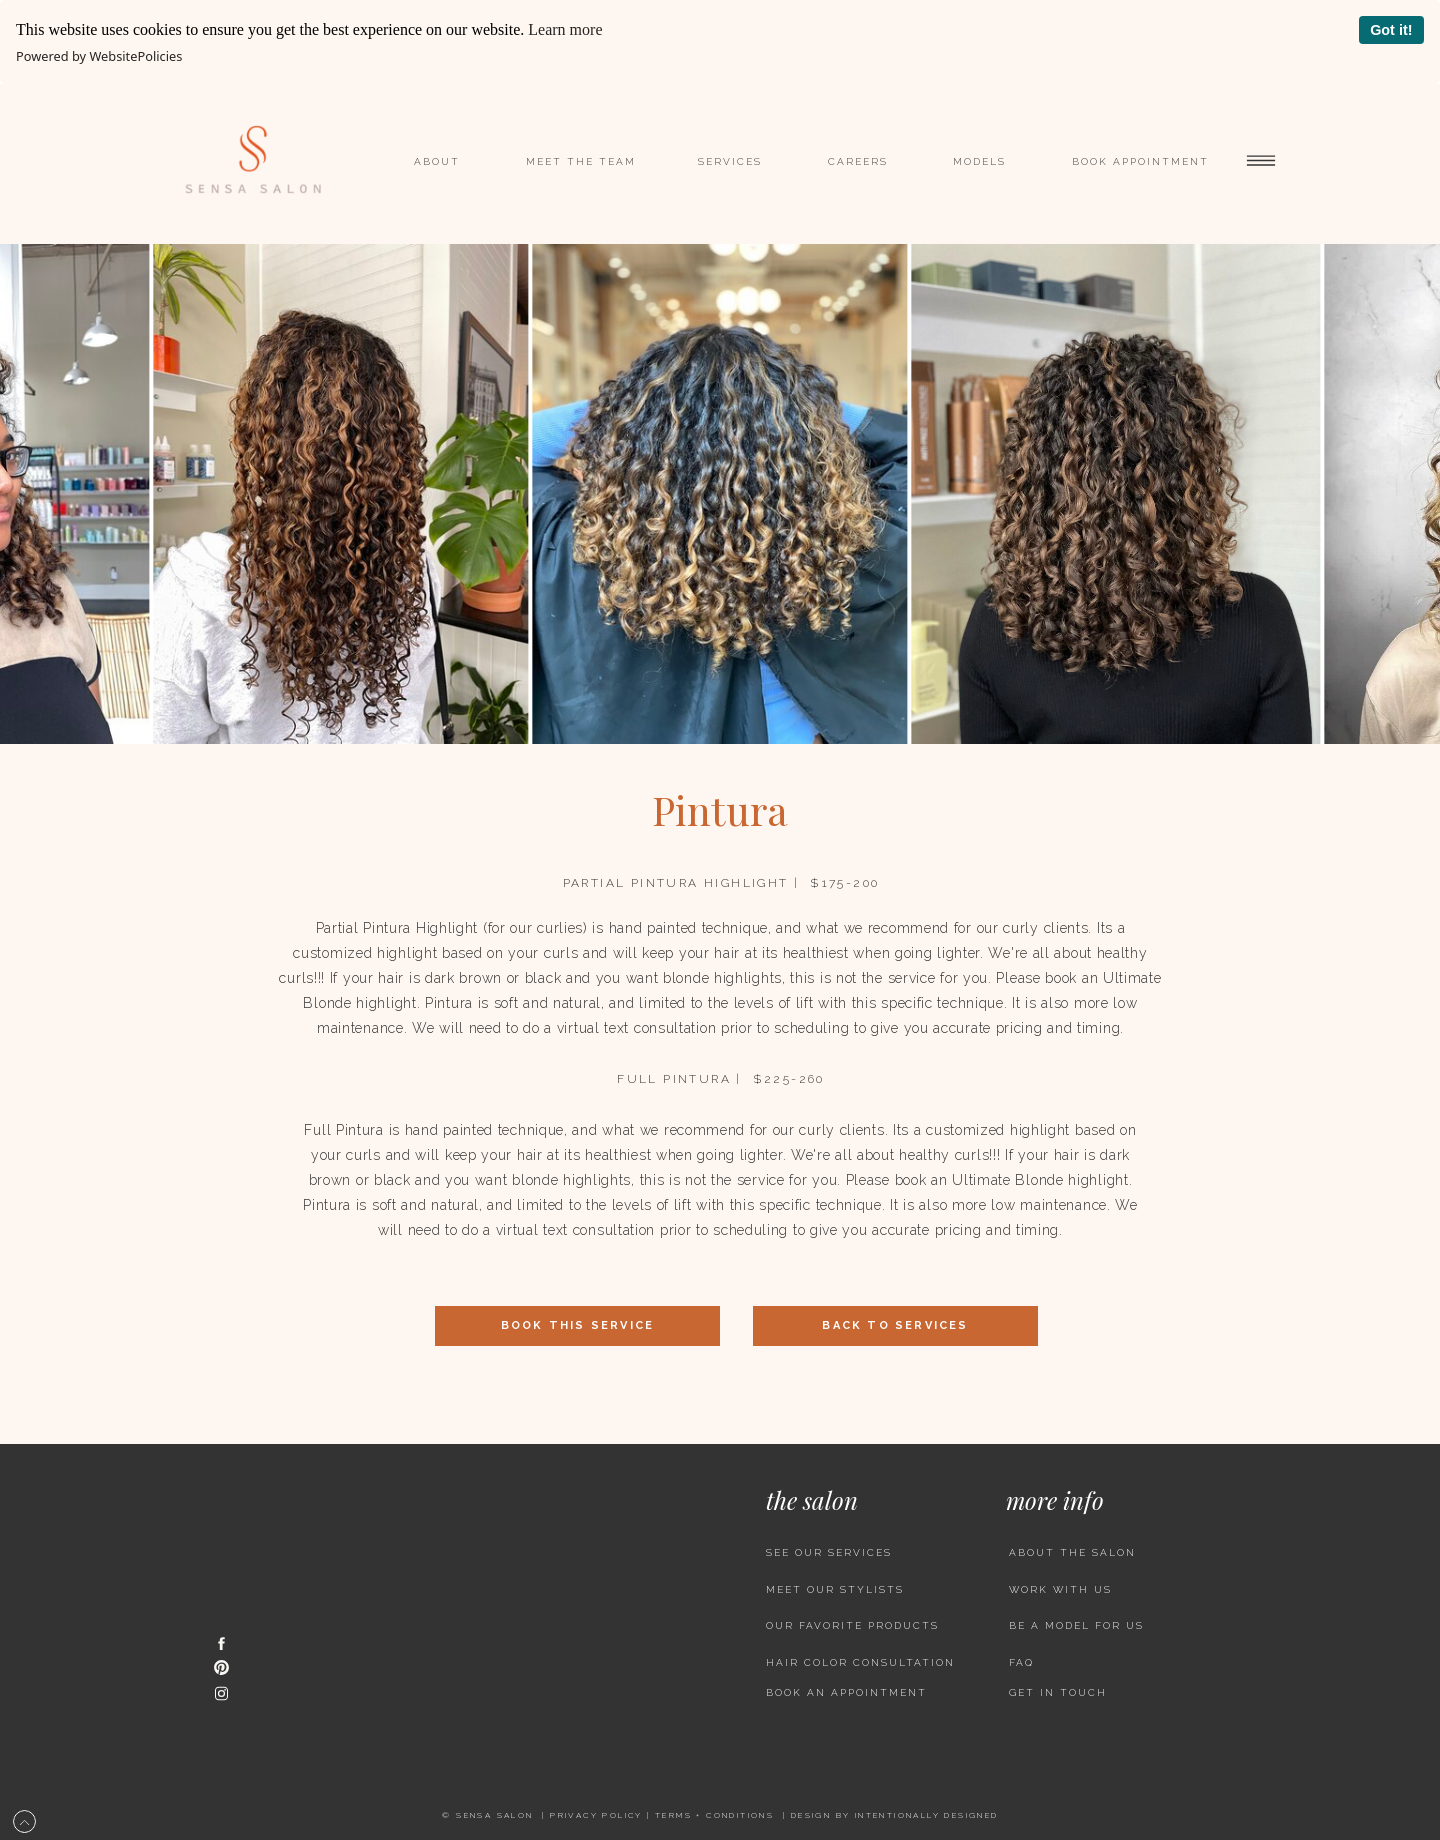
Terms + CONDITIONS (714, 1815)
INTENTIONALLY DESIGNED (927, 1815)
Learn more (565, 29)
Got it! (1391, 30)
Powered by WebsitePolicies (99, 56)
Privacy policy (596, 1815)
